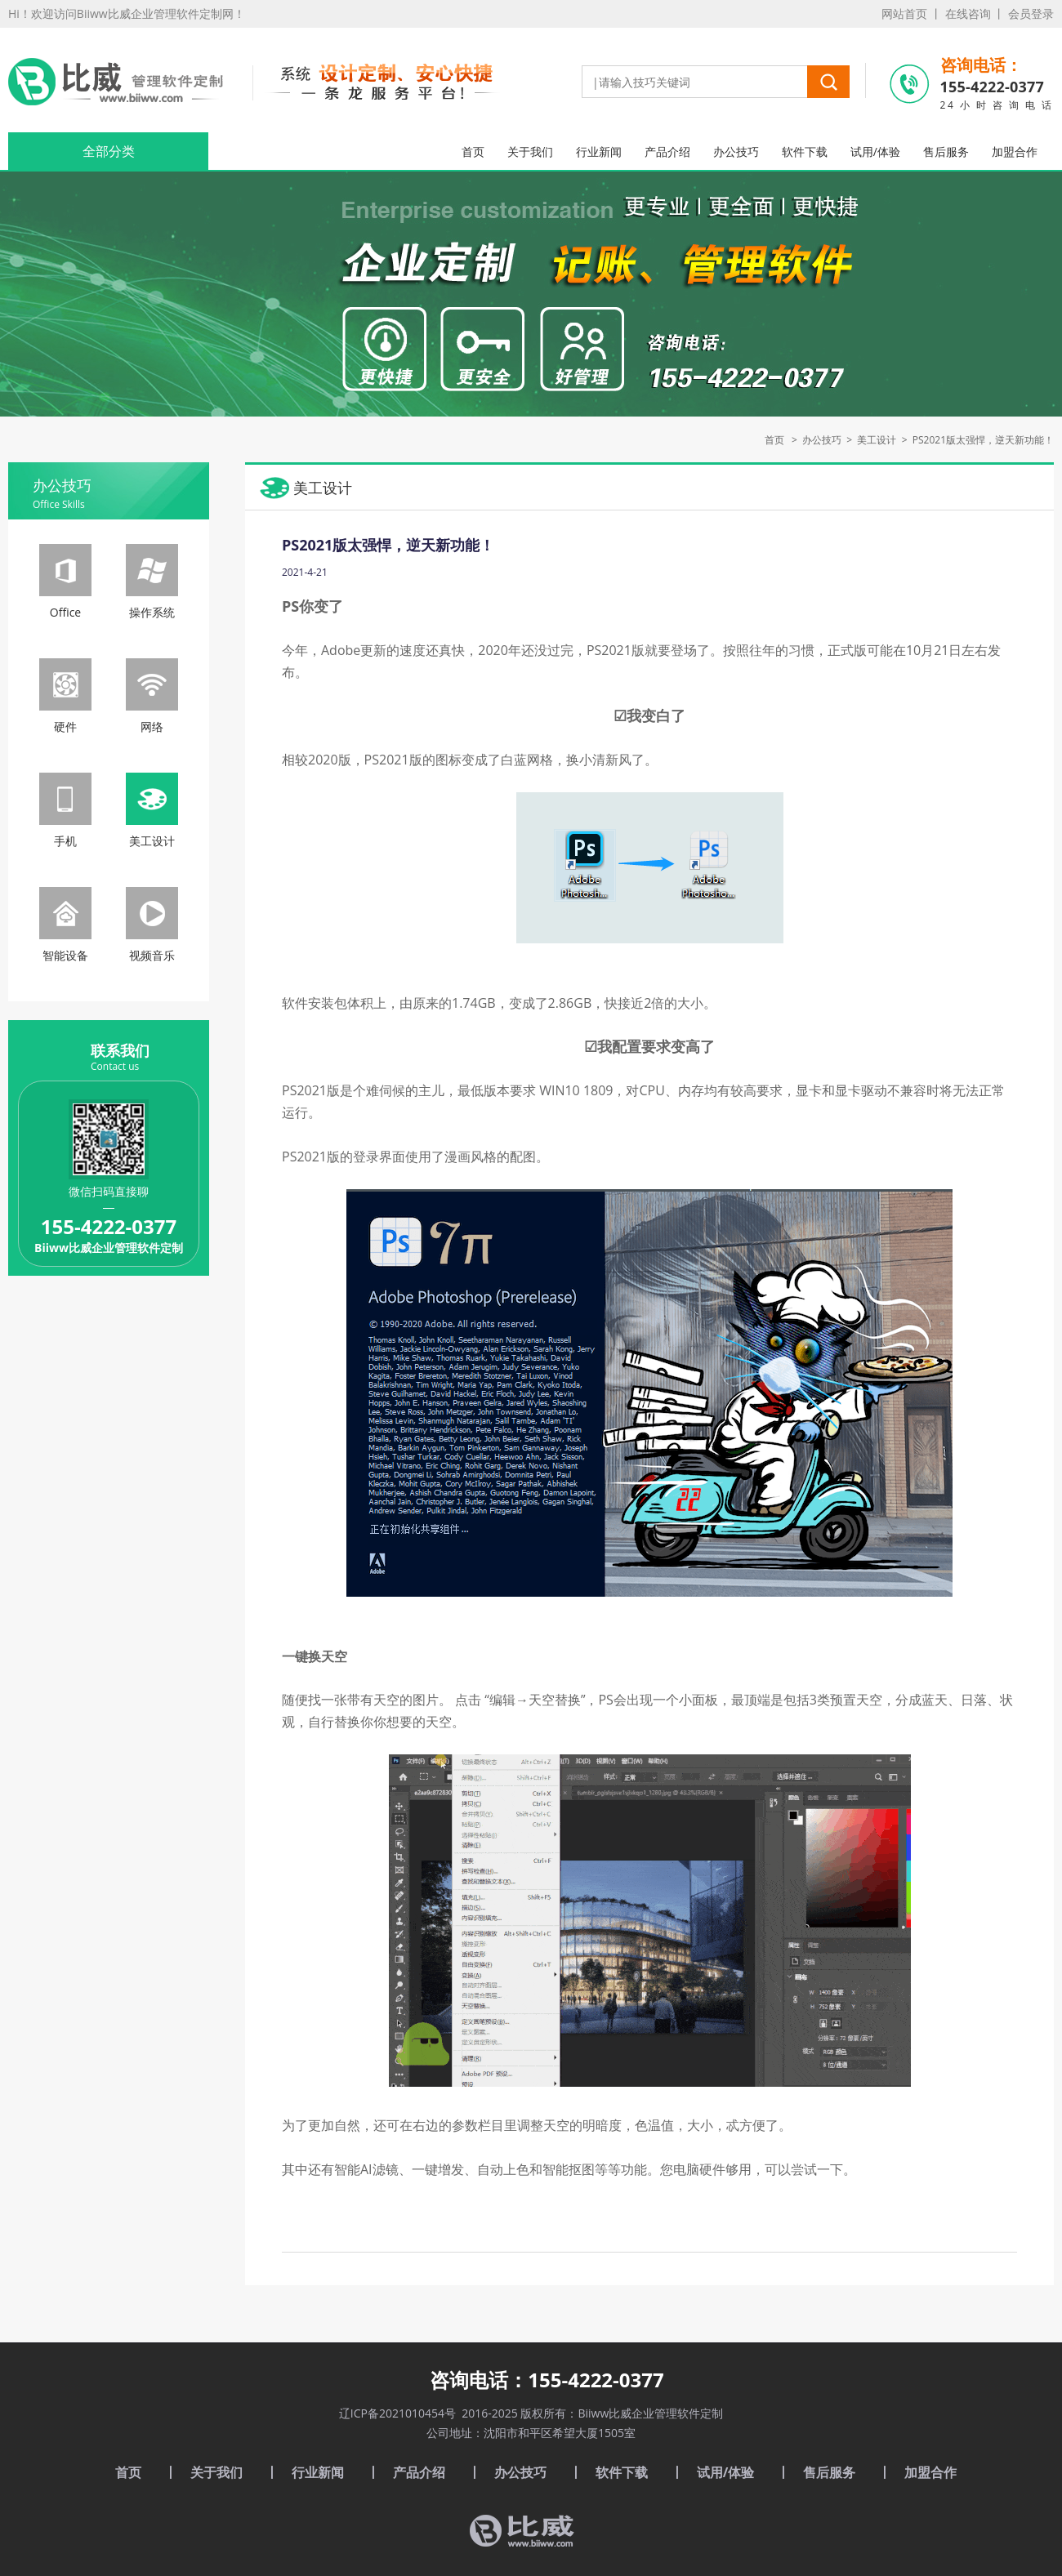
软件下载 (805, 151)
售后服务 (946, 151)
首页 (473, 151)
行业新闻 (599, 151)
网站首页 (904, 13)
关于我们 (530, 151)
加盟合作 (1014, 151)
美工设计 (876, 440)
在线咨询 (968, 13)
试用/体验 (875, 151)
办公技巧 (736, 151)
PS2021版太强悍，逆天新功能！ (983, 440)
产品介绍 (667, 151)
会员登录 (1031, 13)
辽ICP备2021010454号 (397, 2413)
